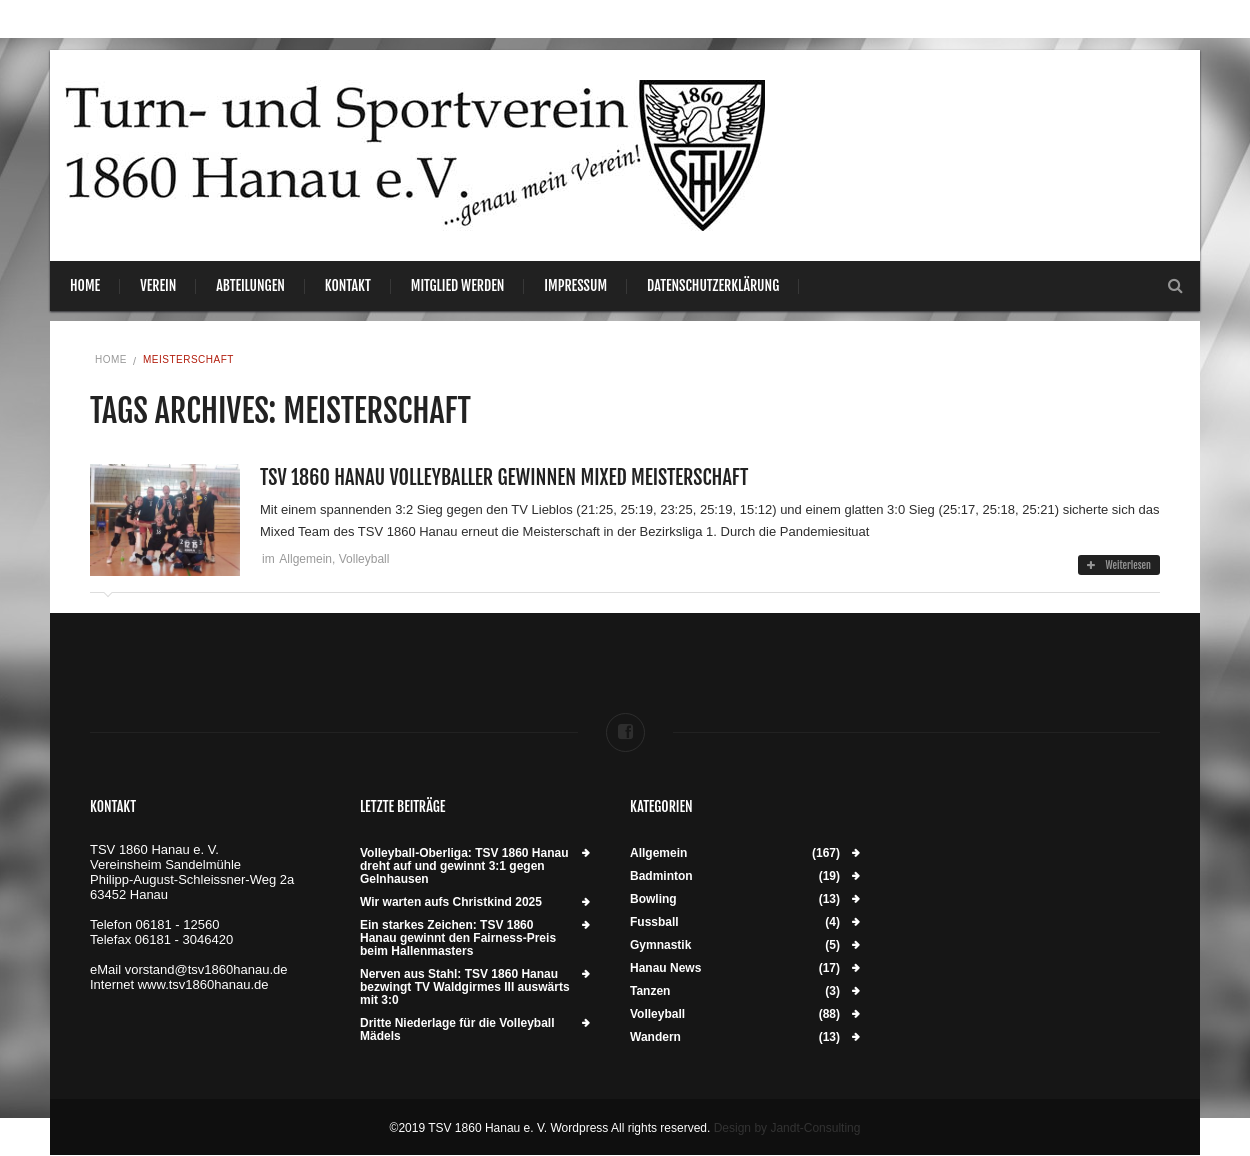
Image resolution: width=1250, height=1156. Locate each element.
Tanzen (650, 991)
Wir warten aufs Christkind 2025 (451, 902)
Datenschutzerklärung (713, 285)
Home (85, 285)
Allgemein (305, 559)
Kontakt (348, 285)
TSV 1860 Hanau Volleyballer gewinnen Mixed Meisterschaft (504, 477)
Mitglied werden (458, 285)
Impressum (575, 285)
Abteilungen (250, 285)
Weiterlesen (1119, 565)
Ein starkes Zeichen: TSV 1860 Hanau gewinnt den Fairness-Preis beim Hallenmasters (458, 938)
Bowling (653, 899)
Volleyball (364, 559)
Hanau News (665, 968)
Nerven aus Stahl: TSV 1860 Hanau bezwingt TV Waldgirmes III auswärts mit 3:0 (465, 987)
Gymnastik (660, 945)
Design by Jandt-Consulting (787, 1128)
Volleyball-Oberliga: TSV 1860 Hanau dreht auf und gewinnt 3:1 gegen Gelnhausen (464, 866)
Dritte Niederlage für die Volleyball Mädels (457, 1030)
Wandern (655, 1037)
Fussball (654, 922)
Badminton (661, 876)
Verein (158, 285)
